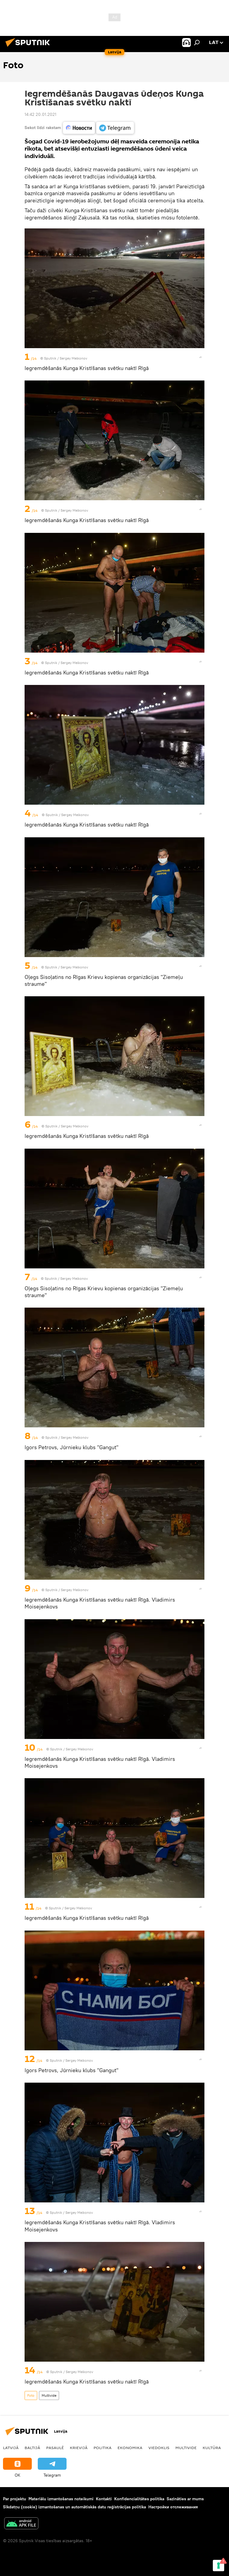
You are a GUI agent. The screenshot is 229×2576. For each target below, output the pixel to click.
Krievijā (79, 2447)
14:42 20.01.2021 (40, 114)
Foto (30, 2395)
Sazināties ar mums (185, 2498)
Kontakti (104, 2498)
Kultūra (212, 2447)
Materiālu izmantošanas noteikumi (61, 2498)
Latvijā (11, 2447)
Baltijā (32, 2447)
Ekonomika (129, 2447)
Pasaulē (55, 2447)
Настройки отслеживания (173, 2507)
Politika (103, 2447)
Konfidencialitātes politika (139, 2498)
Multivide (49, 2395)
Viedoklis (158, 2447)
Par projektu (14, 2498)
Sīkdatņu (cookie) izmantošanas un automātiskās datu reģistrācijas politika (74, 2507)
